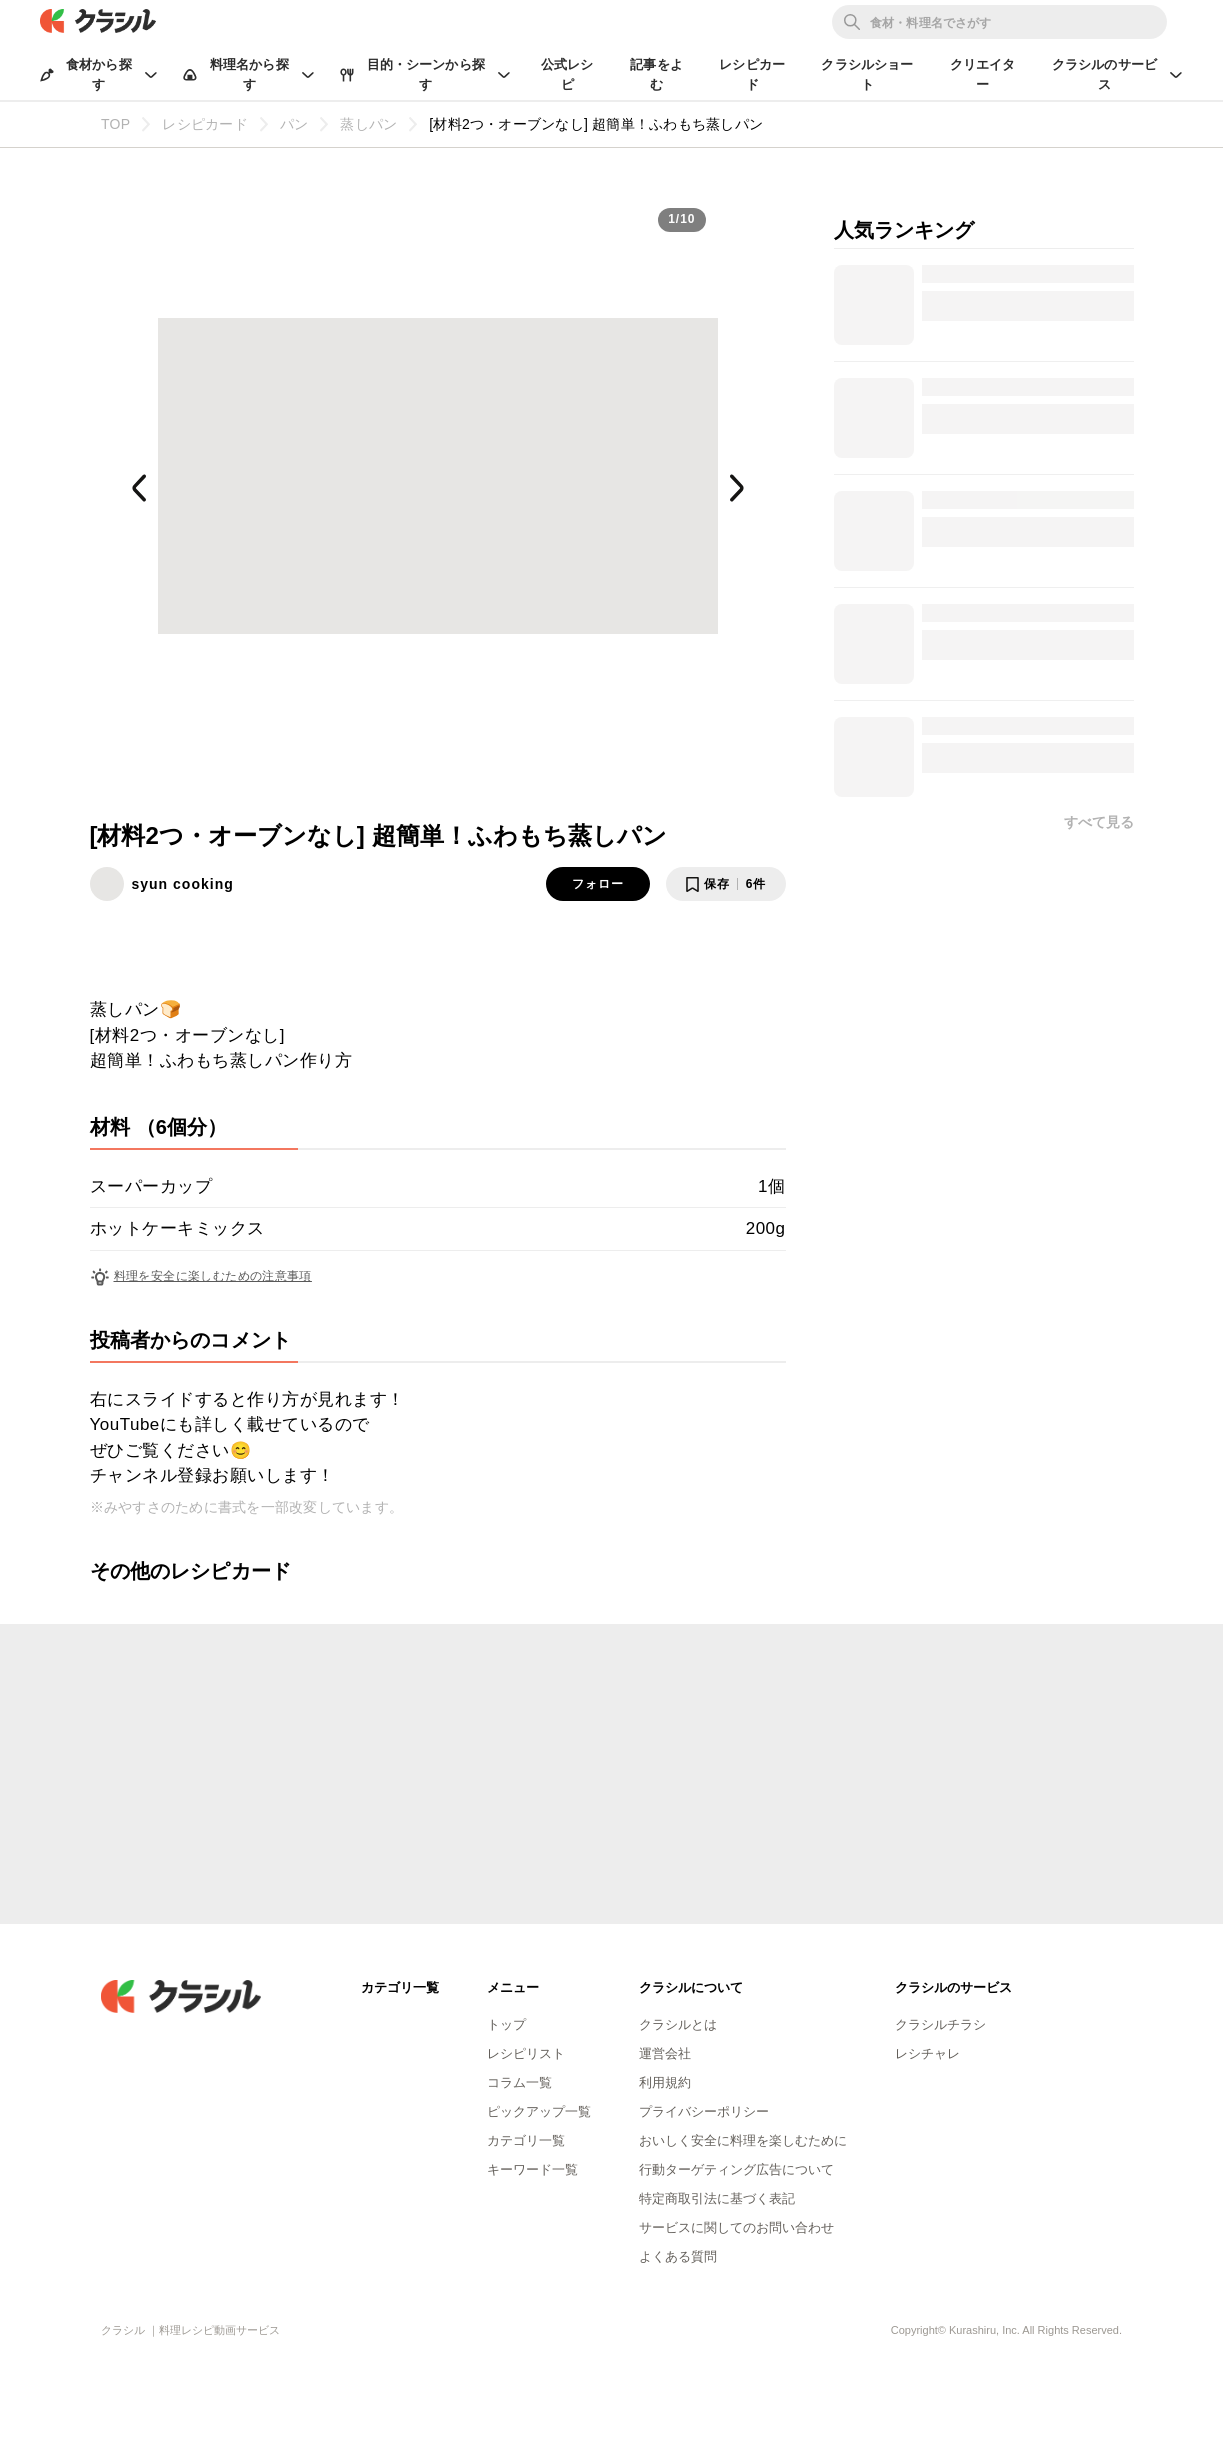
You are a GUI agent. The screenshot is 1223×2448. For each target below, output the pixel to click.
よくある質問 (678, 2256)
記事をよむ (656, 74)
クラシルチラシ (940, 2024)
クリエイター (983, 74)
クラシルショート (867, 74)
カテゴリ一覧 (526, 2140)
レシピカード (752, 74)
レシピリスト (526, 2053)
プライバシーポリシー (704, 2111)
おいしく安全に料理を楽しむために (743, 2140)
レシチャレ (927, 2053)
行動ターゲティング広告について (736, 2169)
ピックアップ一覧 (539, 2111)
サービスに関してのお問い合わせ (736, 2227)
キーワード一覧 (532, 2169)
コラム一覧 (519, 2082)
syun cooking (183, 884)
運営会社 (665, 2053)
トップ (506, 2024)
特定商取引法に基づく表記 (717, 2198)
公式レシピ (567, 74)
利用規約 (665, 2082)
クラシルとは (678, 2024)
